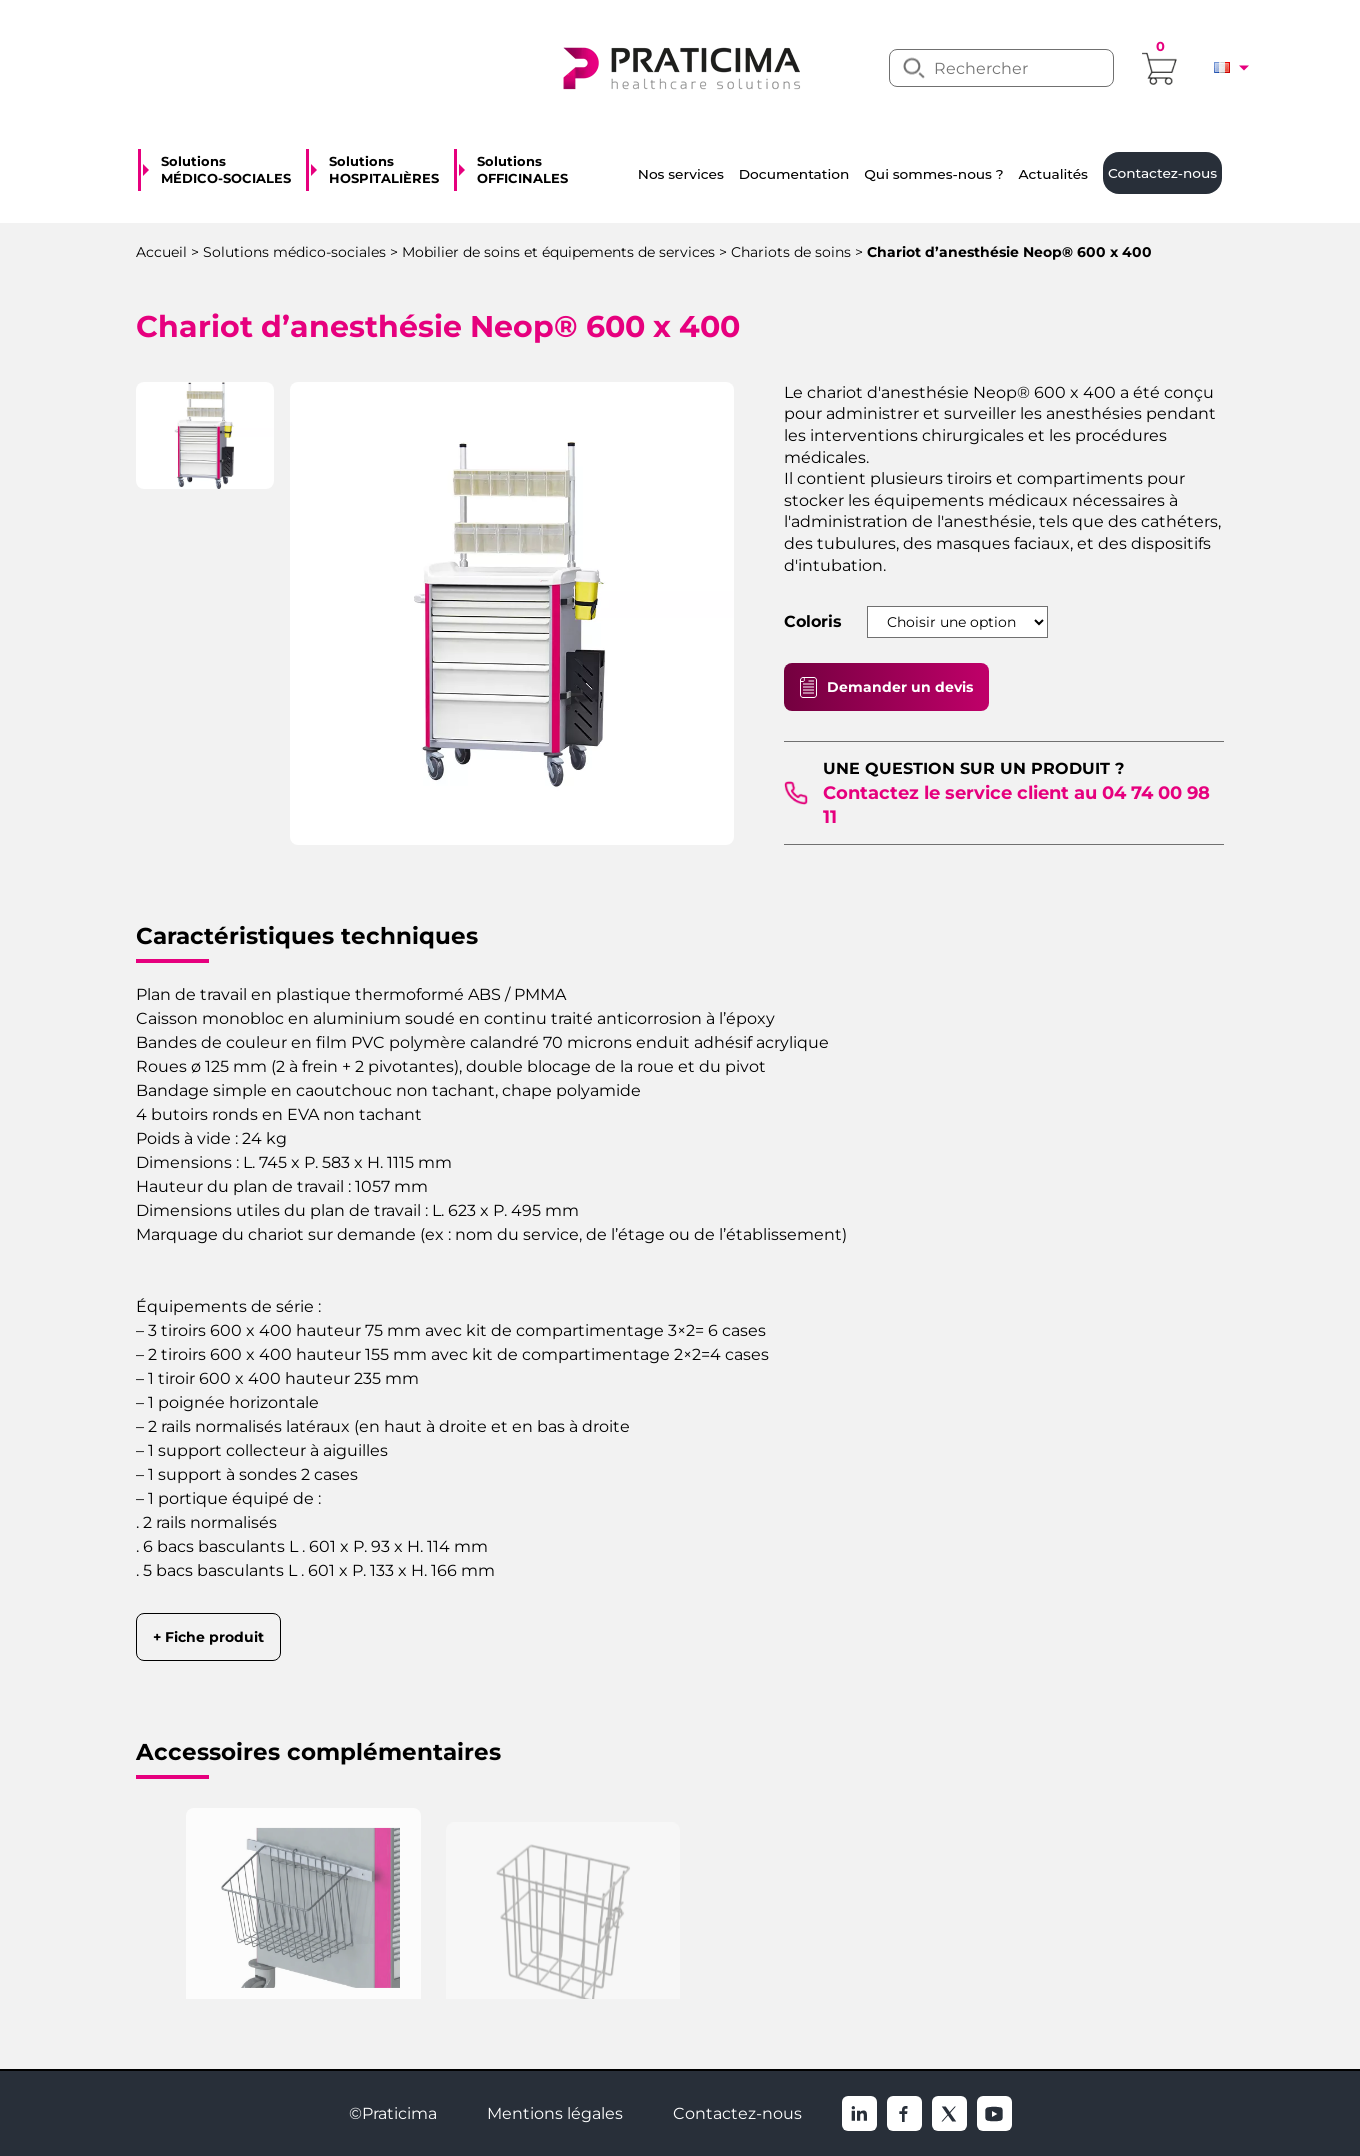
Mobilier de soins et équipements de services (558, 252)
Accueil (161, 252)
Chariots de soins (791, 252)
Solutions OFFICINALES (522, 170)
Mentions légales (555, 2113)
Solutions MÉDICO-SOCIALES (226, 170)
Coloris (813, 622)
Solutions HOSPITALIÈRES (384, 170)
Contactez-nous (737, 2113)
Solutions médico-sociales (294, 252)
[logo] (680, 66)
